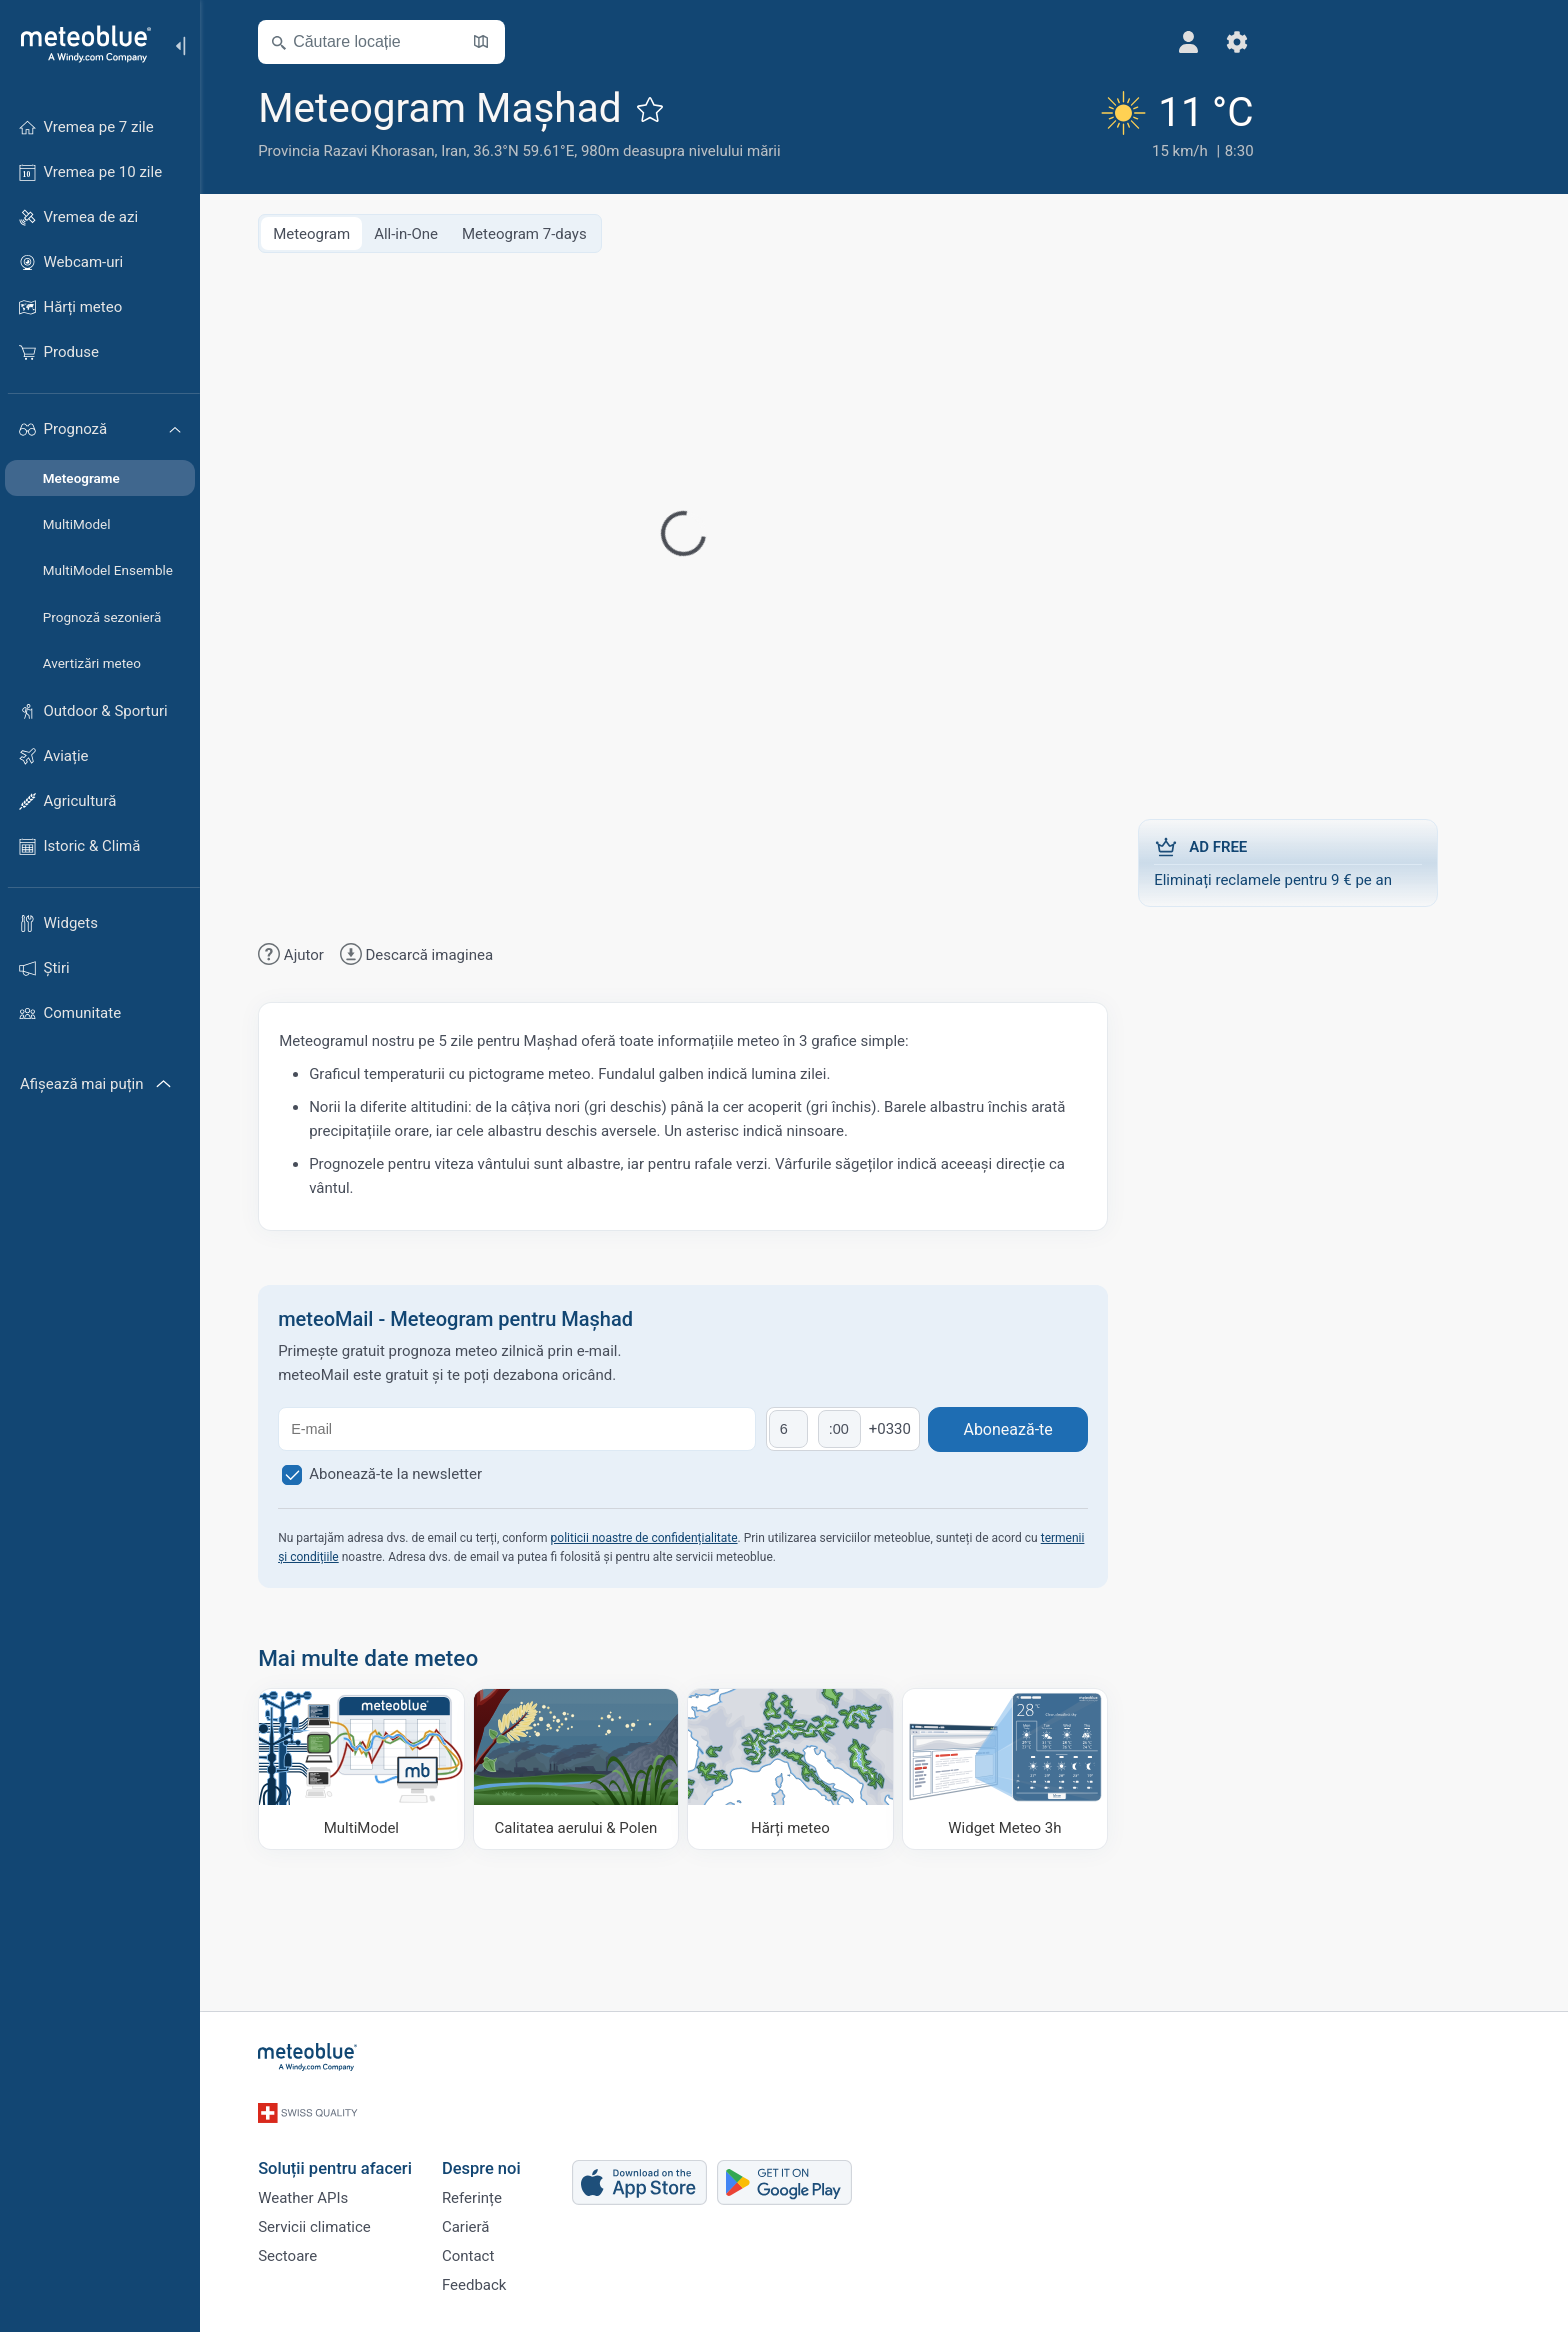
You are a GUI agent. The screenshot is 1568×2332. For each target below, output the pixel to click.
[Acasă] (79, 44)
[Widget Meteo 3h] (1041, 1767)
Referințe (508, 2180)
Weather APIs (339, 2180)
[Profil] (1069, 42)
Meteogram (347, 232)
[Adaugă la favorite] (686, 109)
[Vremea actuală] (1048, 121)
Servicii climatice (350, 2213)
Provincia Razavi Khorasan (382, 151)
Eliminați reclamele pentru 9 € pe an (1324, 860)
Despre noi (517, 2145)
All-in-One (442, 232)
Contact (504, 2246)
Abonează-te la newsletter (432, 1472)
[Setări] (1117, 42)
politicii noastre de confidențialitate (679, 1536)
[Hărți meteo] (826, 1767)
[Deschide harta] (517, 42)
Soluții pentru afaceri (371, 2145)
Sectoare (323, 2246)
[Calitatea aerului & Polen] (612, 1767)
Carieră (502, 2213)
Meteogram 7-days (560, 232)
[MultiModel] (397, 1767)
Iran (489, 151)
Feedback (510, 2279)
